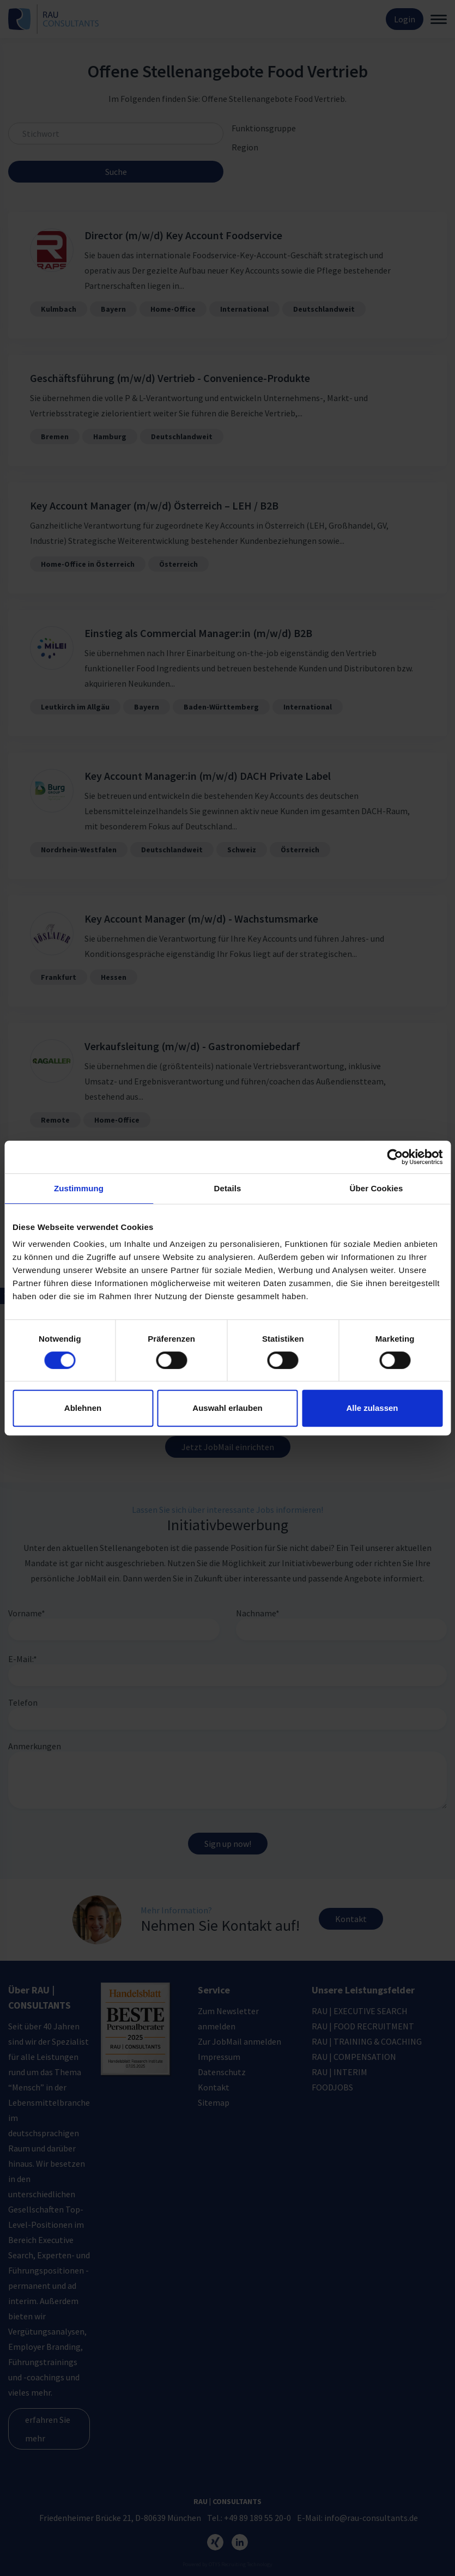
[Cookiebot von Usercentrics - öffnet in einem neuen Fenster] (394, 1157)
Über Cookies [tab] (376, 1188)
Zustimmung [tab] (79, 1188)
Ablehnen (82, 1408)
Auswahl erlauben (227, 1408)
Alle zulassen (372, 1408)
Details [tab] (227, 1188)
